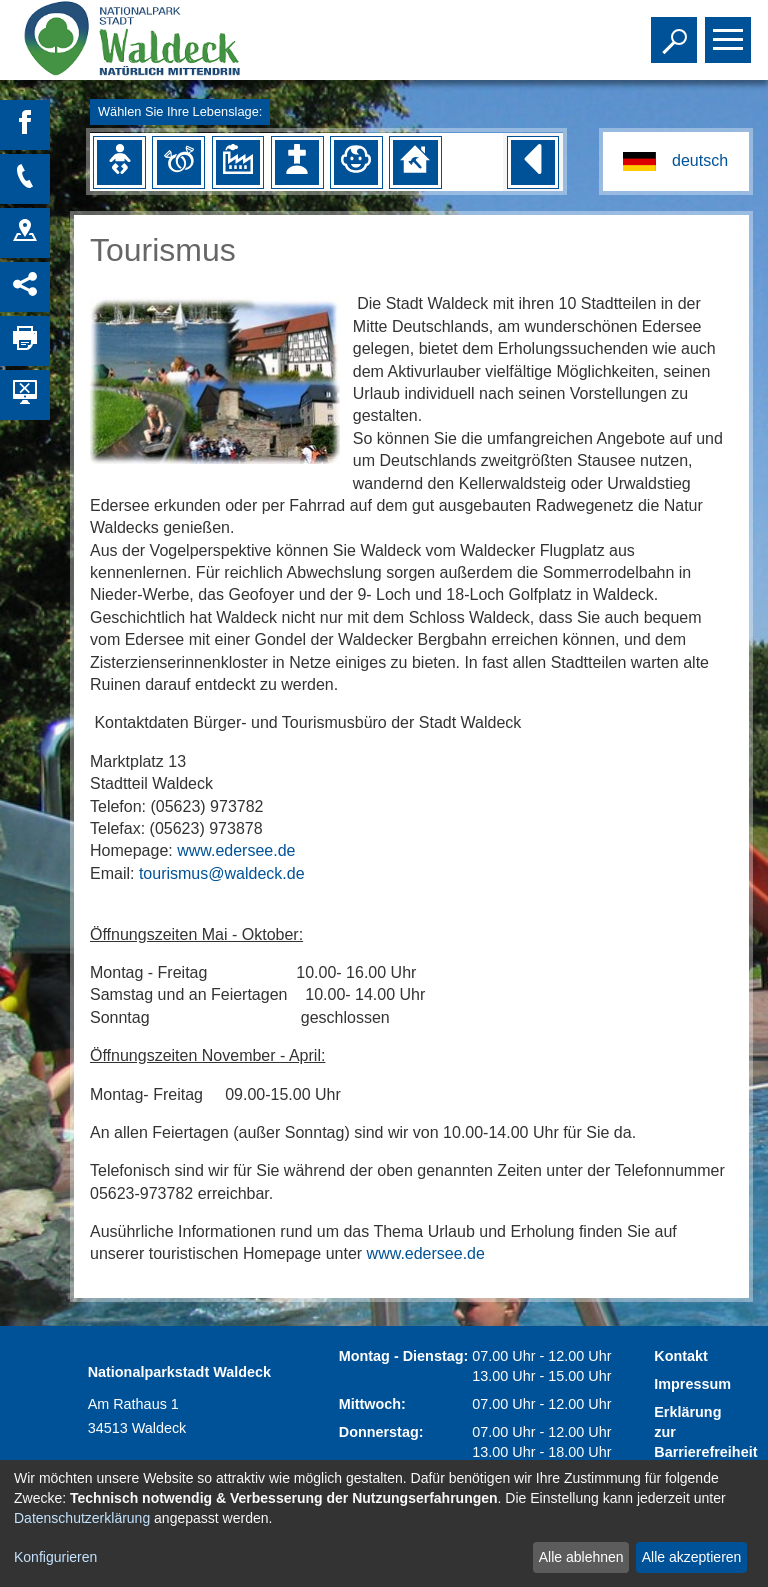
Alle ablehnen (581, 1557)
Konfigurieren (55, 1557)
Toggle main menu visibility (730, 31)
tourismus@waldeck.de (222, 873)
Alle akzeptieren (692, 1557)
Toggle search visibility (676, 31)
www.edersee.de (236, 850)
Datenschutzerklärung (82, 1518)
